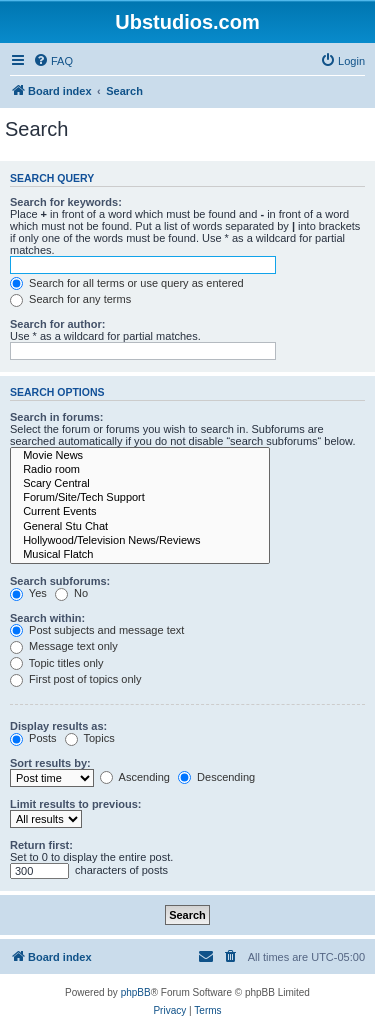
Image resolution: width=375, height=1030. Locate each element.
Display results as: (58, 726)
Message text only (64, 646)
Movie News (140, 456)
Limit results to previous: (75, 804)
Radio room (140, 470)
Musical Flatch (140, 555)
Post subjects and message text (97, 630)
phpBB (136, 992)
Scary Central (140, 484)
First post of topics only (76, 679)
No (71, 593)
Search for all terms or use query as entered (127, 283)
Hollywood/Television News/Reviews (140, 541)
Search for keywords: (66, 202)
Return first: (41, 845)
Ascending (135, 777)
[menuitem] (53, 61)
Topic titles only (56, 663)
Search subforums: (60, 581)
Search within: (47, 618)
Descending (216, 777)
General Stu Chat (140, 527)
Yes (28, 593)
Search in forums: (57, 417)
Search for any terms (70, 299)
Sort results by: (50, 763)
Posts (33, 738)
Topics (90, 738)
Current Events (140, 512)
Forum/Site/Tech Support (140, 498)
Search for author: (57, 324)
